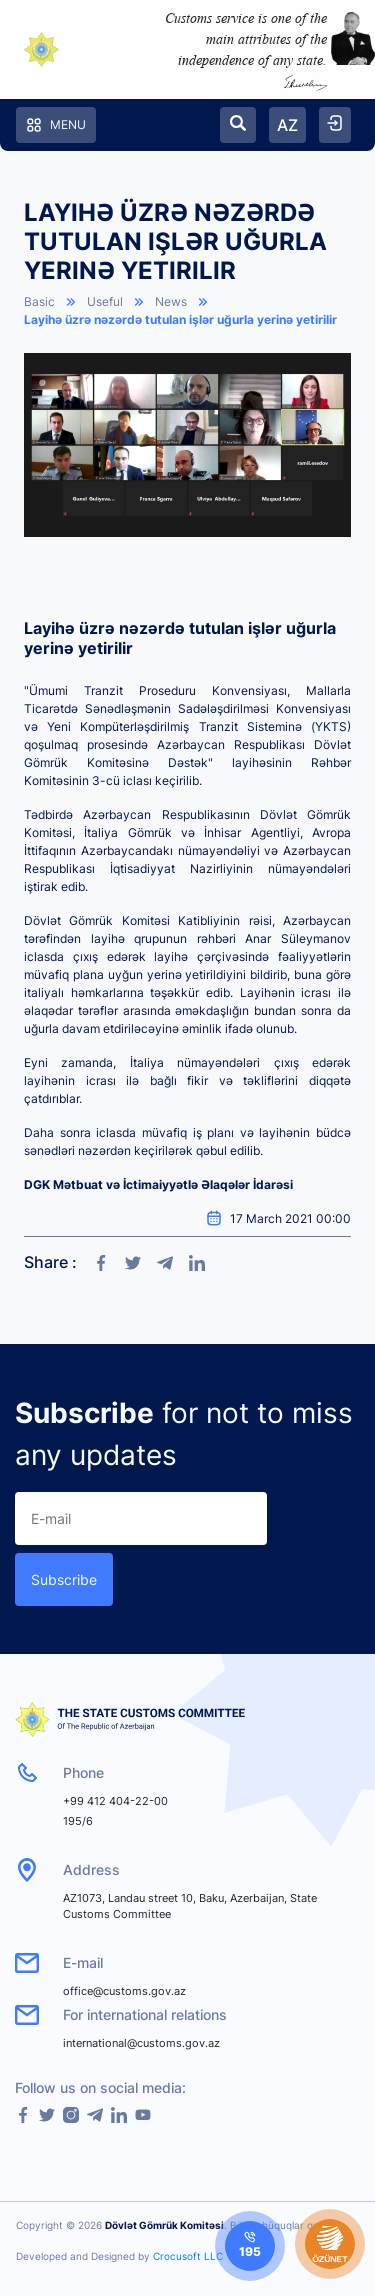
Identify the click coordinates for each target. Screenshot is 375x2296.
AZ (287, 125)
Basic (39, 301)
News (171, 301)
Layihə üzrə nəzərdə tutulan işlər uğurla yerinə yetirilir (180, 319)
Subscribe (64, 1579)
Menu (56, 125)
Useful (105, 301)
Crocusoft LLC (188, 2256)
